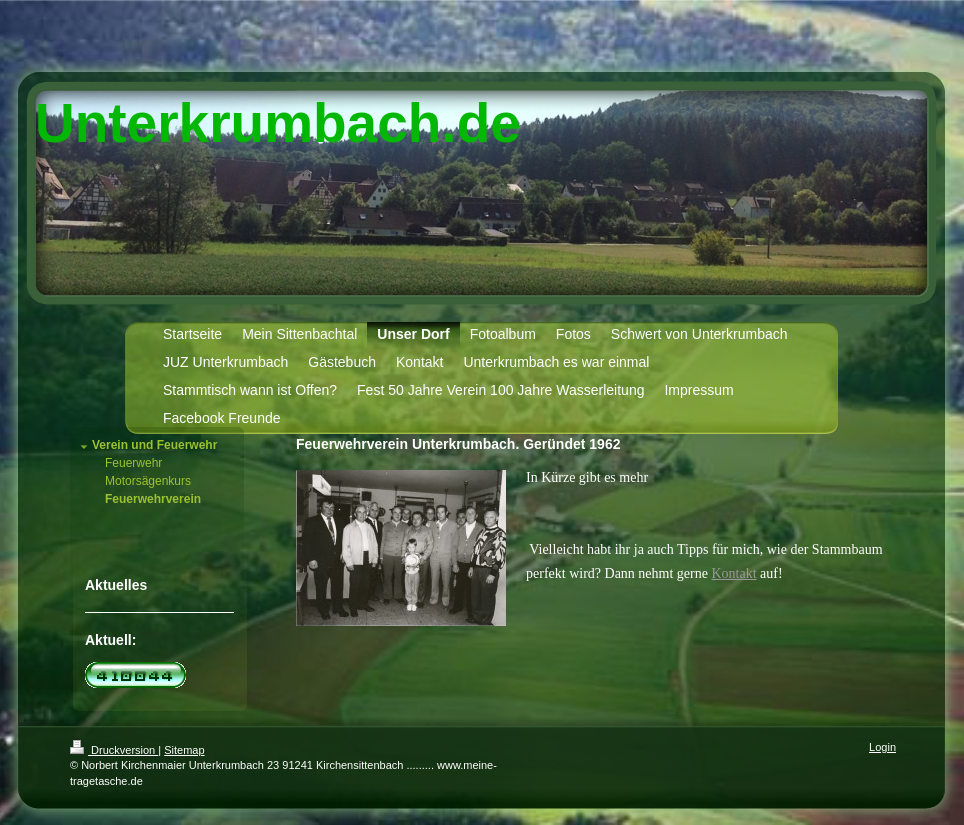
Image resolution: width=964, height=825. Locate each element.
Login (882, 747)
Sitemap (184, 750)
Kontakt (733, 573)
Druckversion (114, 750)
